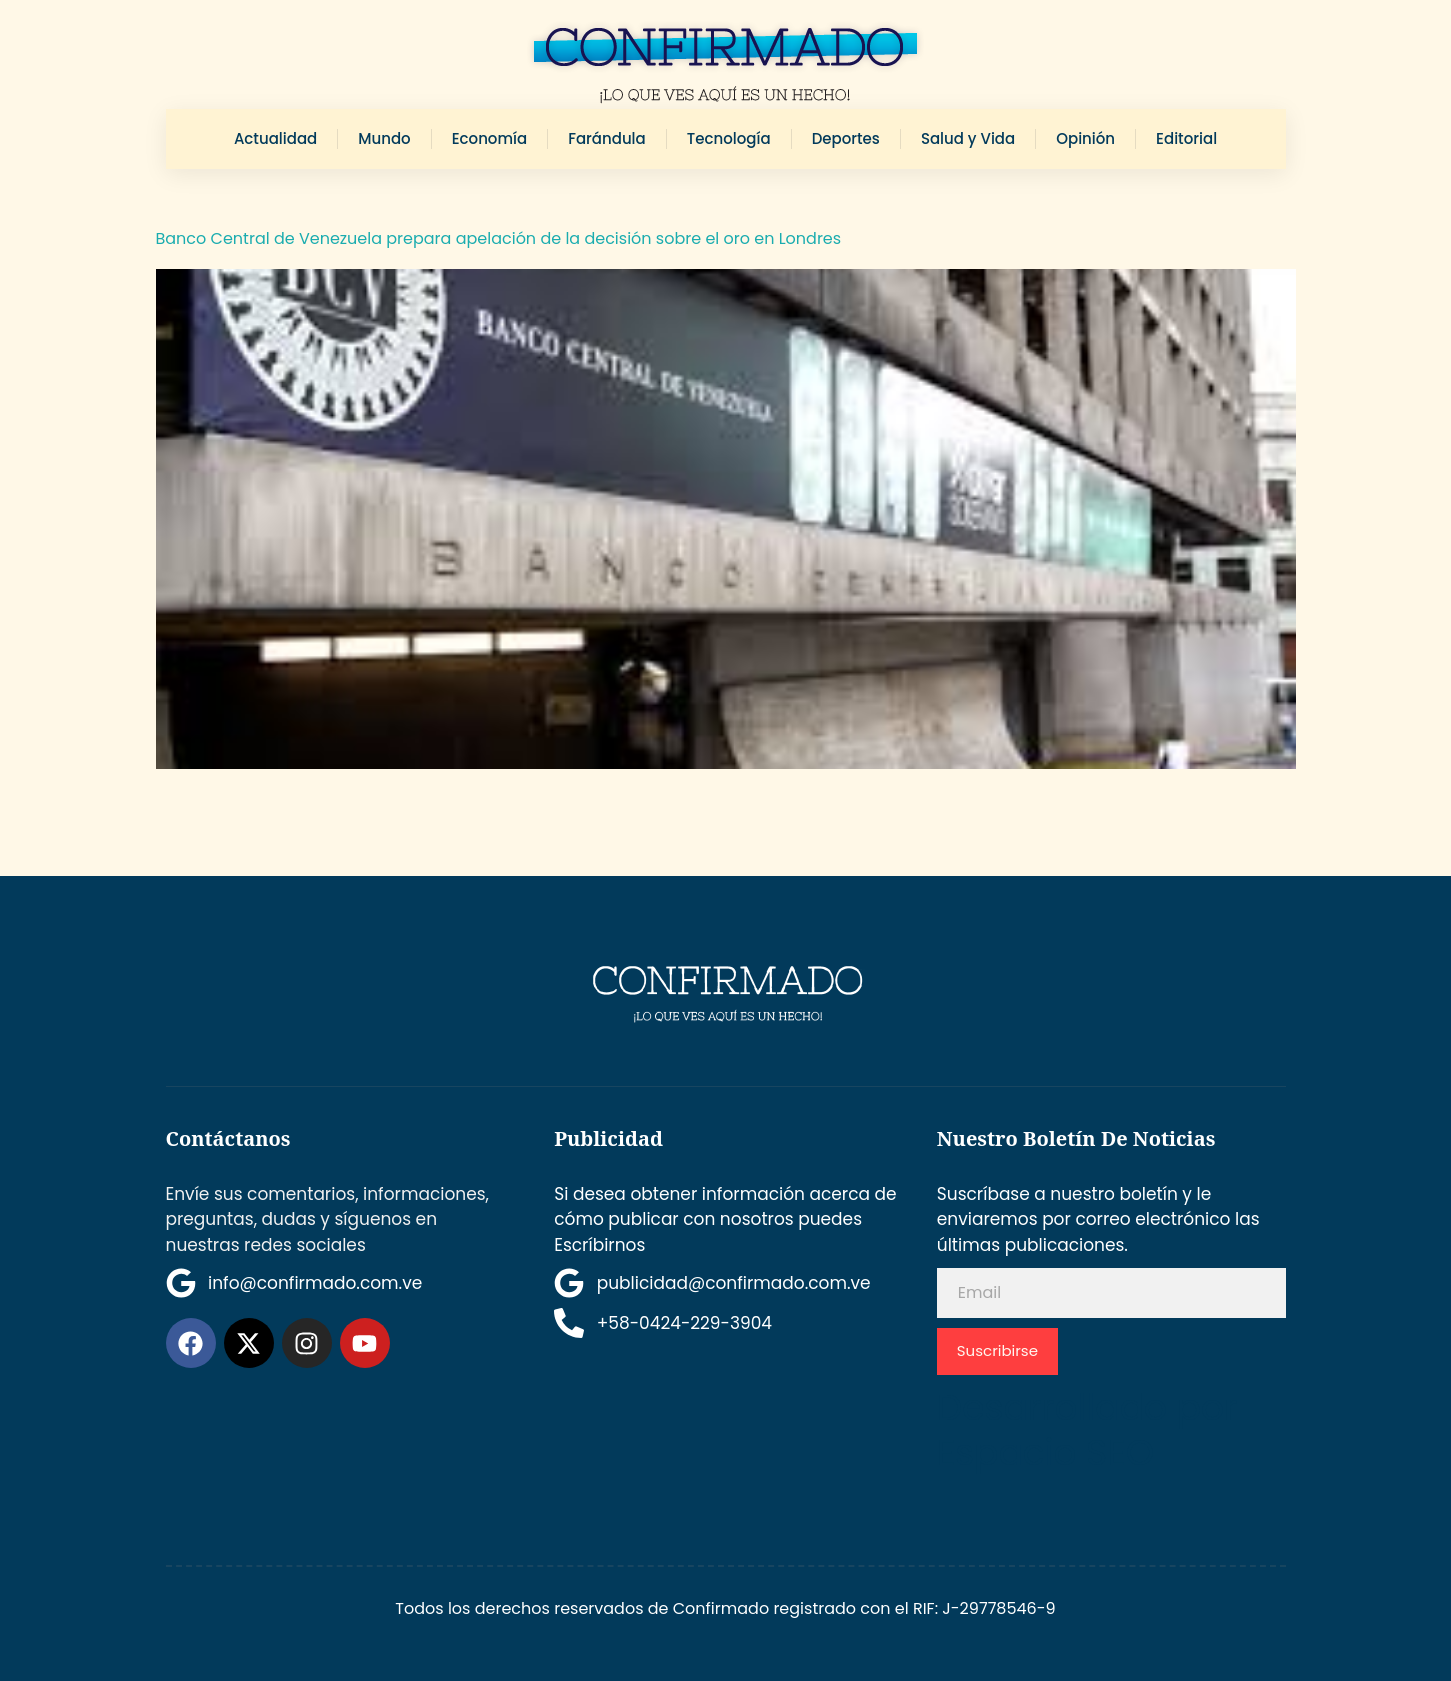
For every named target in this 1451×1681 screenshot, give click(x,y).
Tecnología (729, 139)
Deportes (846, 139)
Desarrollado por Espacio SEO (1087, 1430)
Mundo (384, 139)
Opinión (1085, 139)
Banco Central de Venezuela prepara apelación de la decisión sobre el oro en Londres (499, 238)
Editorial (1186, 139)
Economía (489, 139)
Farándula (607, 139)
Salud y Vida (968, 139)
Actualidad (275, 139)
